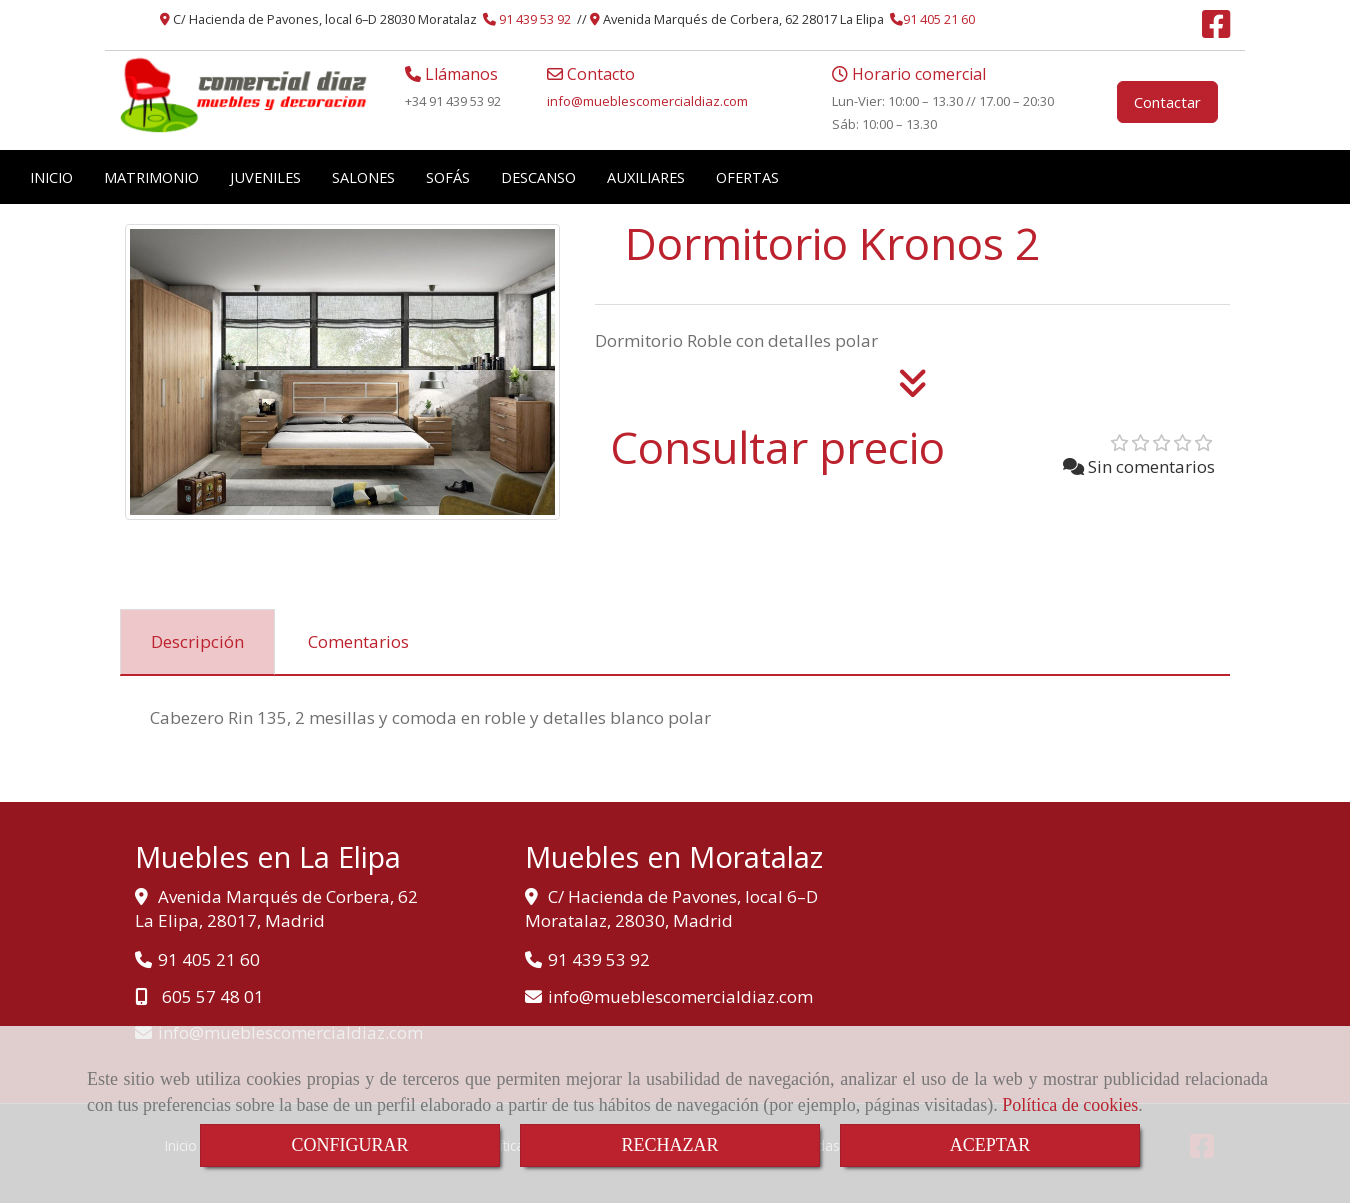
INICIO (51, 177)
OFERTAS (747, 177)
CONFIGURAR (349, 1145)
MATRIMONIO (151, 177)
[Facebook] (1216, 30)
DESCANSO (538, 177)
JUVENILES (265, 177)
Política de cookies (1070, 1105)
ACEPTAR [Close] (990, 1145)
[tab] (197, 642)
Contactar (1167, 102)
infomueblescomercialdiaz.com (647, 101)
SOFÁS (448, 177)
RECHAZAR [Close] (669, 1145)
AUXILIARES (646, 177)
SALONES (363, 177)
